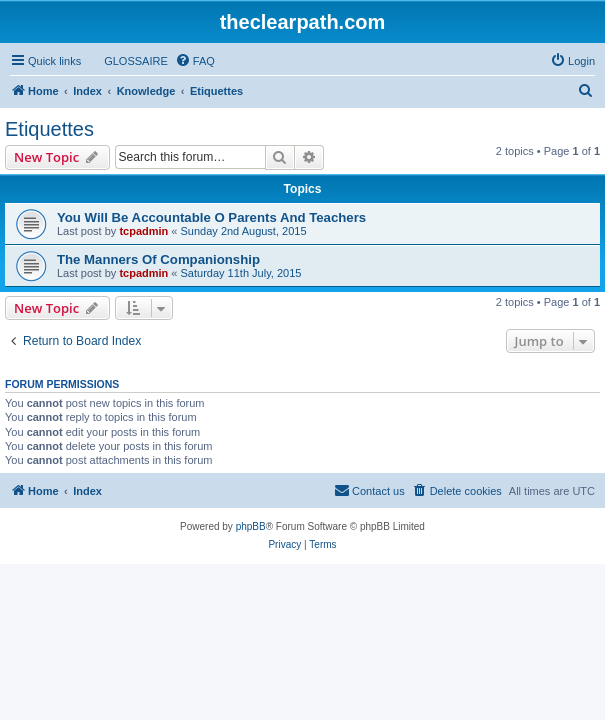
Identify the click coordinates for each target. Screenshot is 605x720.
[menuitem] (127, 61)
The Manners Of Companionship (158, 259)
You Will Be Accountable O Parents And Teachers (211, 217)
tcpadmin (143, 231)
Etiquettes (49, 129)
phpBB (251, 526)
